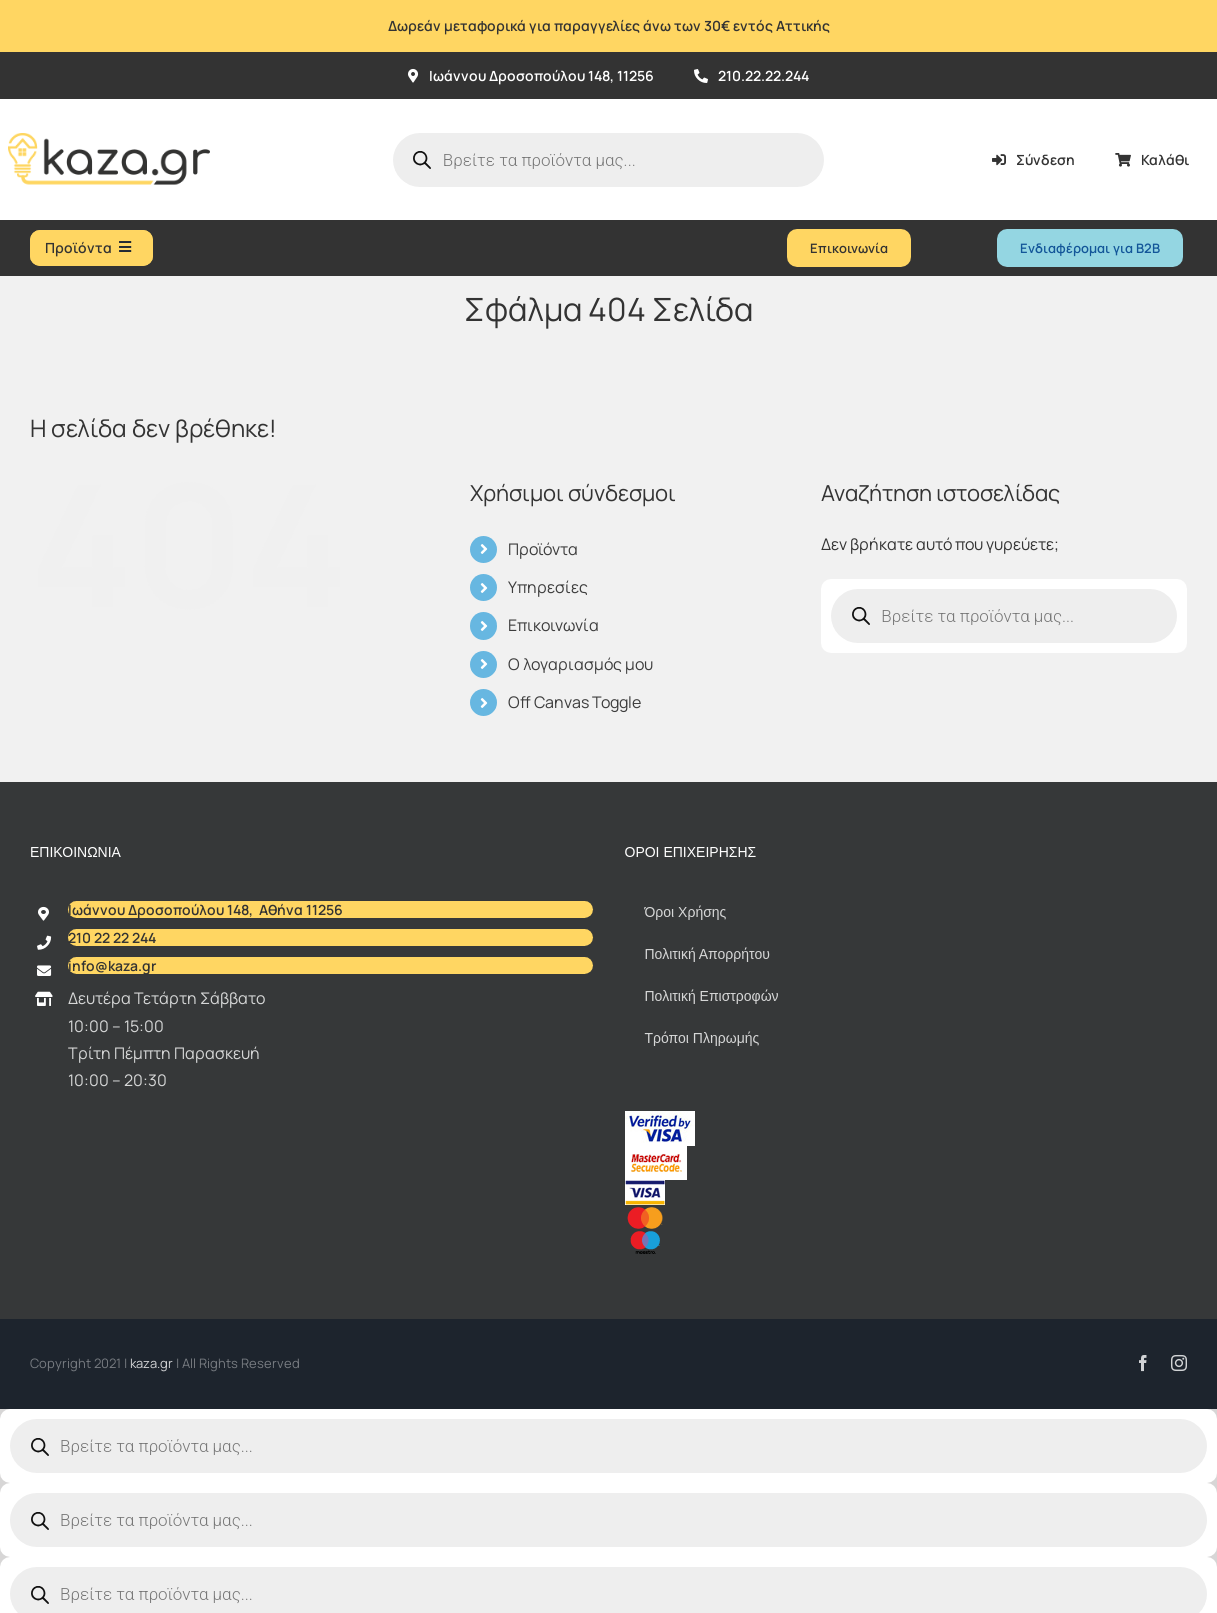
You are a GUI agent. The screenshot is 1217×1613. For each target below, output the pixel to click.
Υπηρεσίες (548, 587)
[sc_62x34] (656, 1154)
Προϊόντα (543, 549)
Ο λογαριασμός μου (580, 664)
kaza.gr (153, 1363)
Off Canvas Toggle (574, 702)
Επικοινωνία (553, 625)
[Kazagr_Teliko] (109, 107)
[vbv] (660, 1119)
